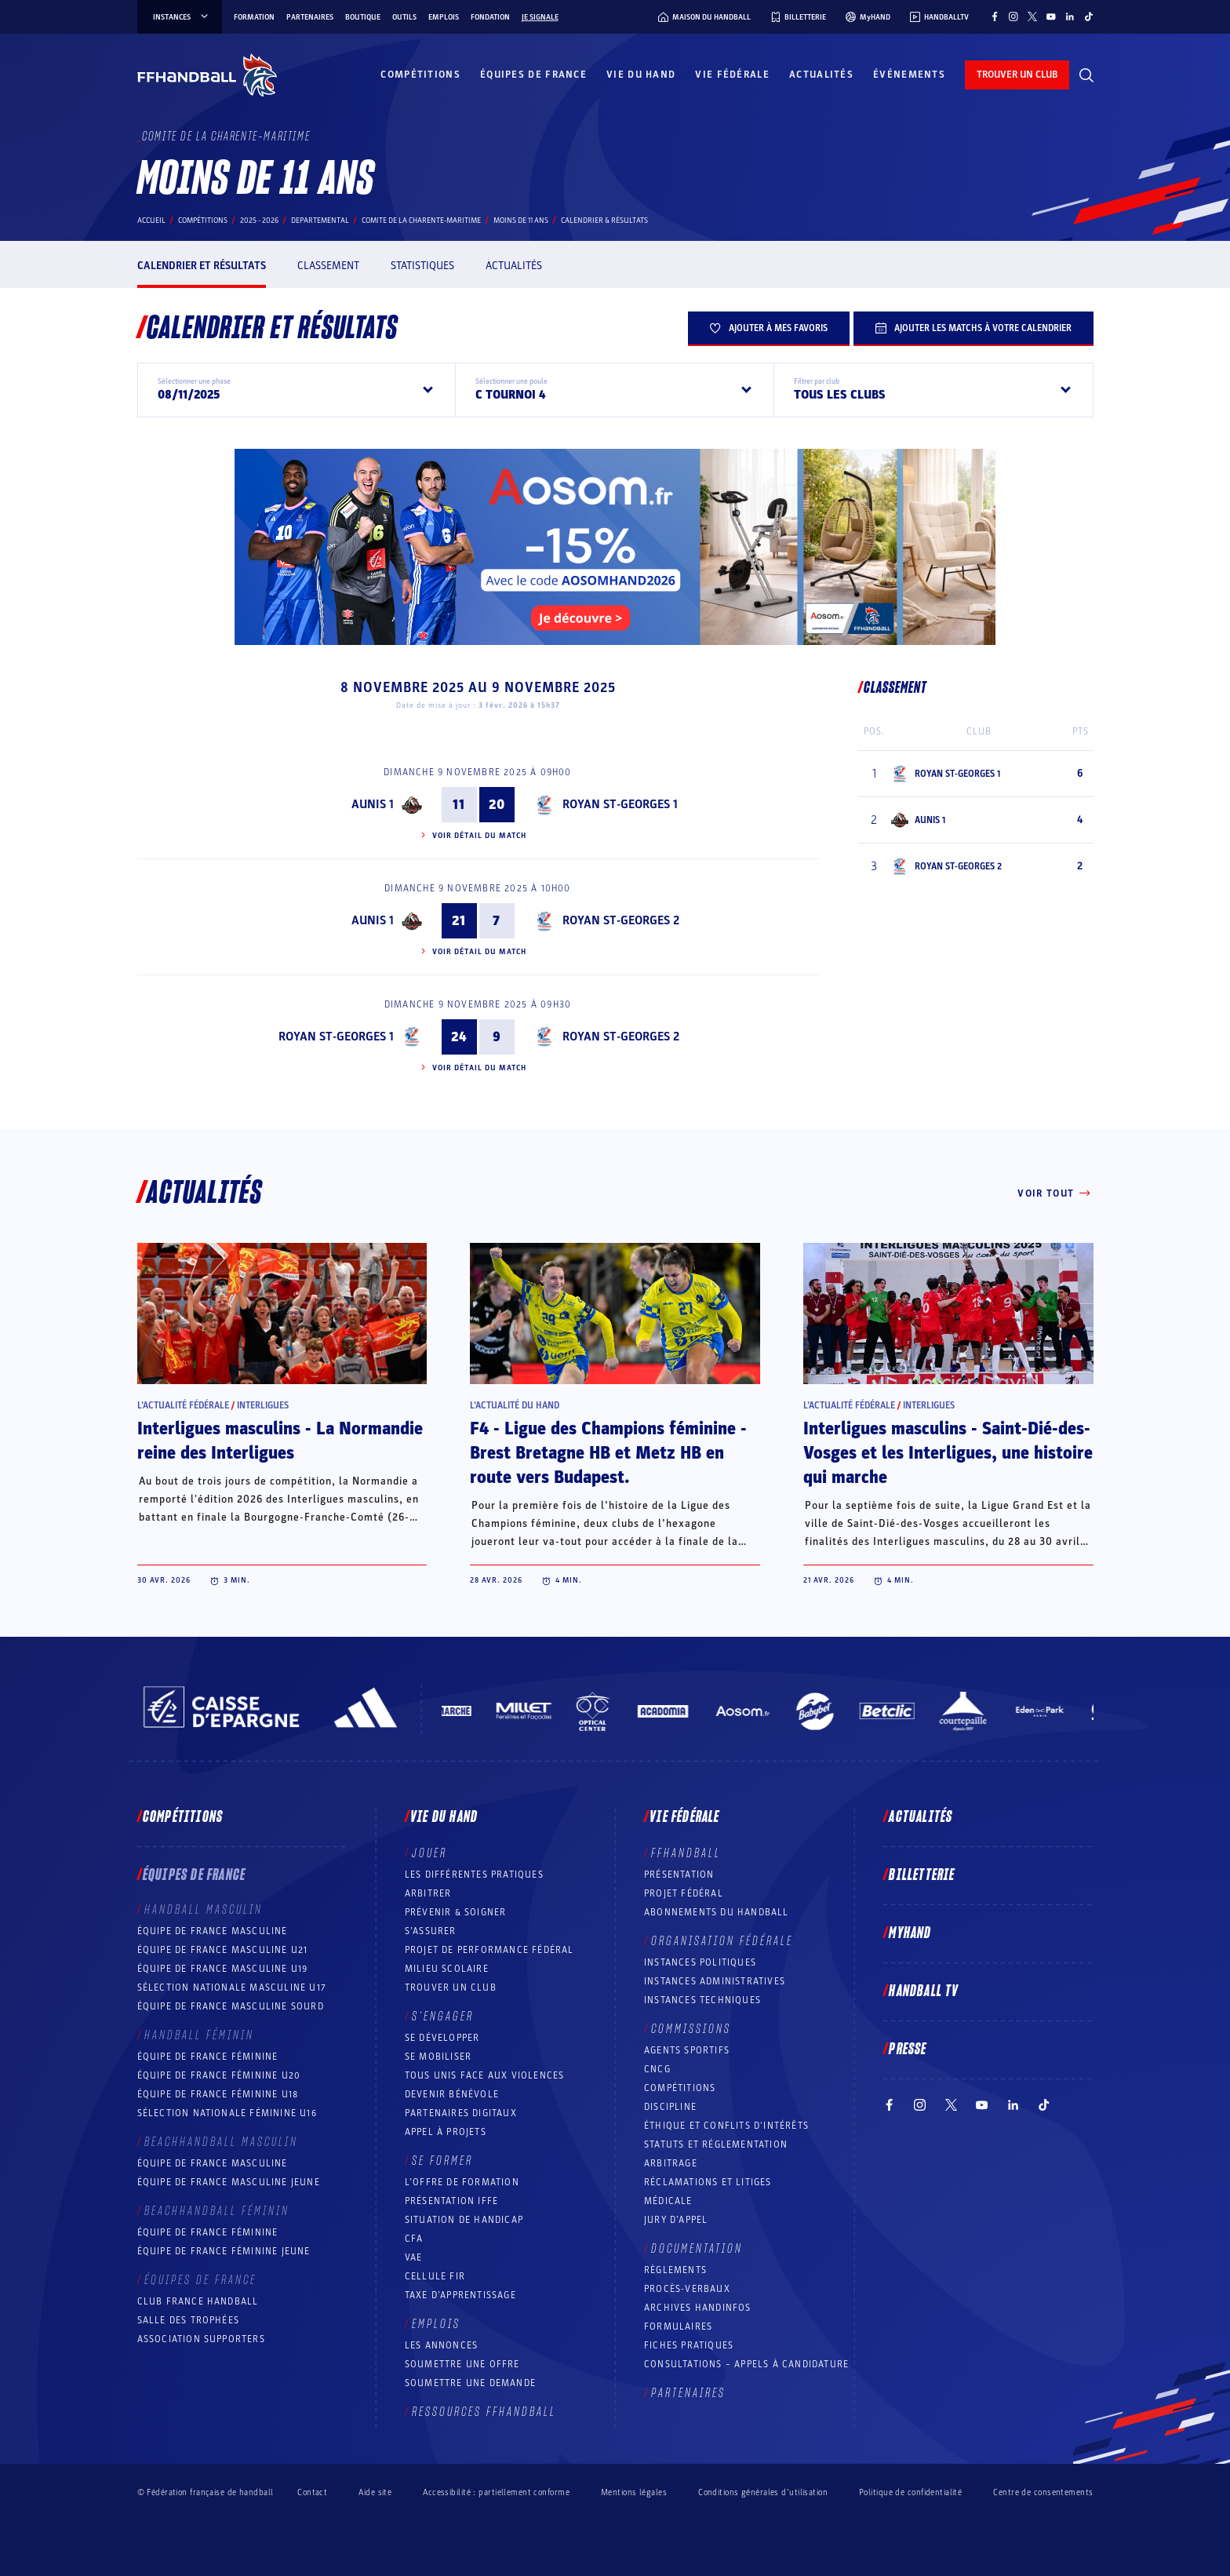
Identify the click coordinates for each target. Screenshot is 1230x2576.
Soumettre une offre (462, 2364)
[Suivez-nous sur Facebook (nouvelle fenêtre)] (994, 16)
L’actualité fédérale (183, 1405)
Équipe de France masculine (212, 1931)
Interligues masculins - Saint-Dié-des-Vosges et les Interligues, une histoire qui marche (948, 1453)
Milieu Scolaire (447, 1968)
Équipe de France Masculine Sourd (230, 2006)
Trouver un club (451, 1987)
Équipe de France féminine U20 (219, 2075)
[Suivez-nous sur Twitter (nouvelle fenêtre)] (1032, 16)
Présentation (679, 1874)
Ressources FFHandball (484, 2412)
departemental (320, 220)
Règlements (675, 2269)
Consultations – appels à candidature (746, 2364)
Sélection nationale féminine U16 (227, 2113)
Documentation (697, 2249)
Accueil (151, 220)
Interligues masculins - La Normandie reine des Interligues (280, 1441)
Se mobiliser (438, 2056)
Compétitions (420, 74)
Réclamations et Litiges (708, 2182)
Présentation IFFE (451, 2200)
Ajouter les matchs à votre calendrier (973, 327)
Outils (404, 17)
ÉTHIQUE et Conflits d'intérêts (726, 2125)
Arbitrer (428, 1893)
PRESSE (907, 2049)
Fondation (490, 17)
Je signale (540, 17)
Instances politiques (700, 1962)
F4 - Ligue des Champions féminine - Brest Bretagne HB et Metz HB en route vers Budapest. (608, 1453)
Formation (254, 17)
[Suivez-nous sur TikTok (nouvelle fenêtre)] (1089, 16)
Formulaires (678, 2326)
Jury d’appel (676, 2219)
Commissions (691, 2029)
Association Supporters (201, 2339)
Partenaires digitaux (461, 2113)
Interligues (263, 1405)
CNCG (657, 2069)
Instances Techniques (702, 2000)
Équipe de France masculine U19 (222, 1968)
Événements (909, 74)
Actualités (821, 74)
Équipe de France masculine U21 (222, 1949)
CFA (414, 2238)
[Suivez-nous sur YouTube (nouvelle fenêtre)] (1051, 16)
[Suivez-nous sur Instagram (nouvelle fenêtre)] (1013, 16)
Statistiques (422, 265)
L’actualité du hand (514, 1405)
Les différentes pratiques (474, 1874)
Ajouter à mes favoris (769, 327)
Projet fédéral (683, 1893)
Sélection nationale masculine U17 (232, 1987)
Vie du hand (640, 74)
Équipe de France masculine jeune (228, 2182)
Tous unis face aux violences (485, 2075)
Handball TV (924, 1991)
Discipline (670, 2106)
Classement (328, 265)
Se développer (442, 2037)
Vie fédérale (732, 74)
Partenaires (309, 17)
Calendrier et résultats (201, 265)
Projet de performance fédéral (489, 1949)
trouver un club (1017, 74)
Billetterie (922, 1875)
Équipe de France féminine (207, 2056)
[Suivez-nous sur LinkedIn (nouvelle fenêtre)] (1070, 16)
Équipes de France (533, 74)
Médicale (668, 2200)
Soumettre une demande (470, 2382)
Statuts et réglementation (716, 2144)
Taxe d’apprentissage (460, 2295)
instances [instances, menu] (181, 17)
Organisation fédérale (722, 1941)
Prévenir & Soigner (456, 1912)
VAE (414, 2257)
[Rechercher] (1086, 75)
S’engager (443, 2016)
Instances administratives (714, 1981)
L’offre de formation (462, 2182)
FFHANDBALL (686, 1853)
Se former (442, 2161)
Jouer (429, 1853)
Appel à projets (445, 2131)
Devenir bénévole (452, 2094)
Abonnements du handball (716, 1912)
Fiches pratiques (688, 2345)
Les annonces (441, 2345)
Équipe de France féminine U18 (218, 2094)
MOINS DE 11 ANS (520, 220)
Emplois (443, 17)
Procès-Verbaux (687, 2288)
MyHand (910, 1933)
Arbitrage (670, 2163)
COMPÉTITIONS (679, 2087)
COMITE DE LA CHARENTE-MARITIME (421, 220)
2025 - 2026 (259, 220)
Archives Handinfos (697, 2307)
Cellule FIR (435, 2276)
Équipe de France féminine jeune (224, 2251)
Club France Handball (198, 2301)
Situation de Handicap (464, 2219)
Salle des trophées (188, 2320)
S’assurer (431, 1931)
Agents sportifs (687, 2050)
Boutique (362, 17)
